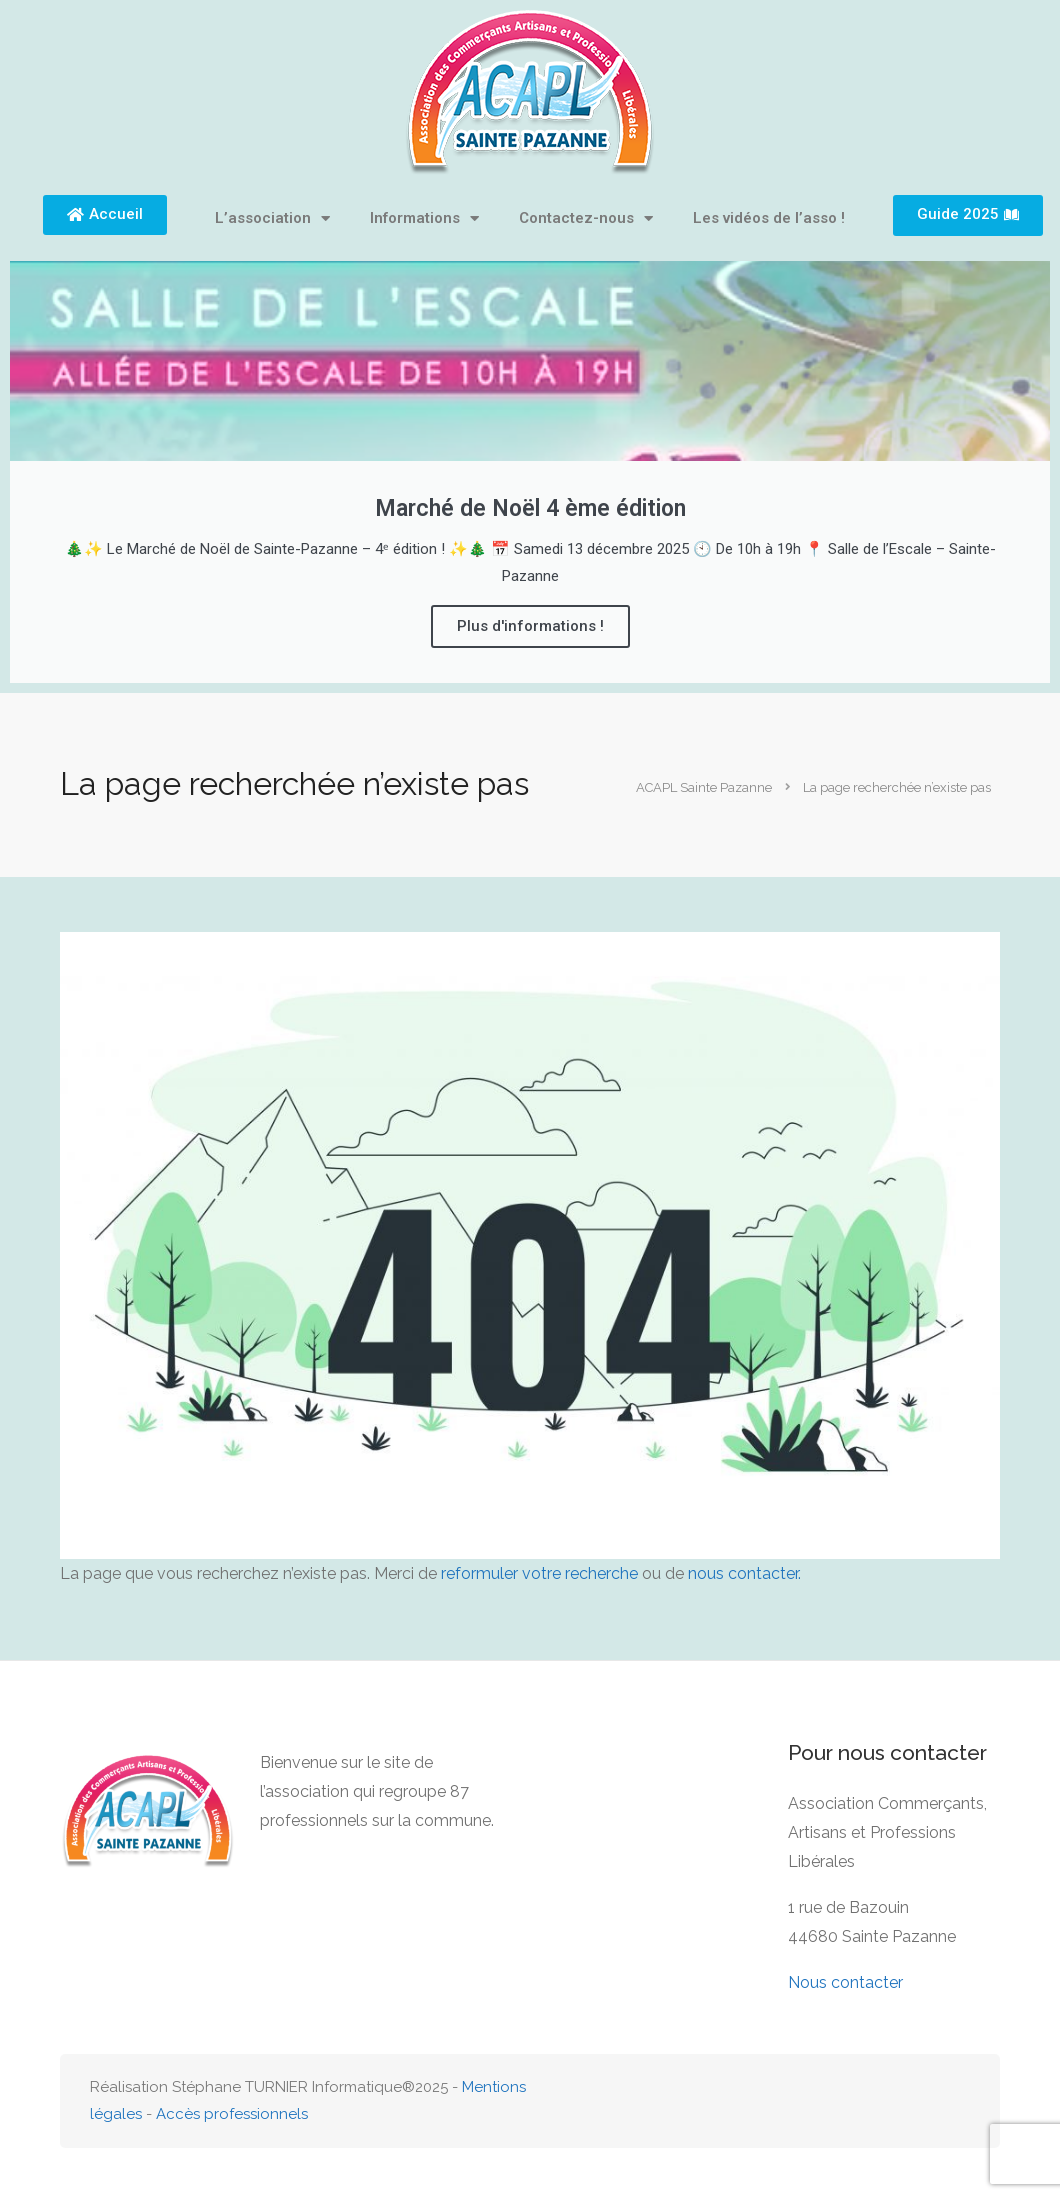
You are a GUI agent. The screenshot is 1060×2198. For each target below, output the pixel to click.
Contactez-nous (586, 218)
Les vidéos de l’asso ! (769, 218)
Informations (424, 218)
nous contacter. (744, 1573)
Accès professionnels (232, 2114)
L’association (272, 218)
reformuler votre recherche (539, 1573)
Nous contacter (845, 1982)
